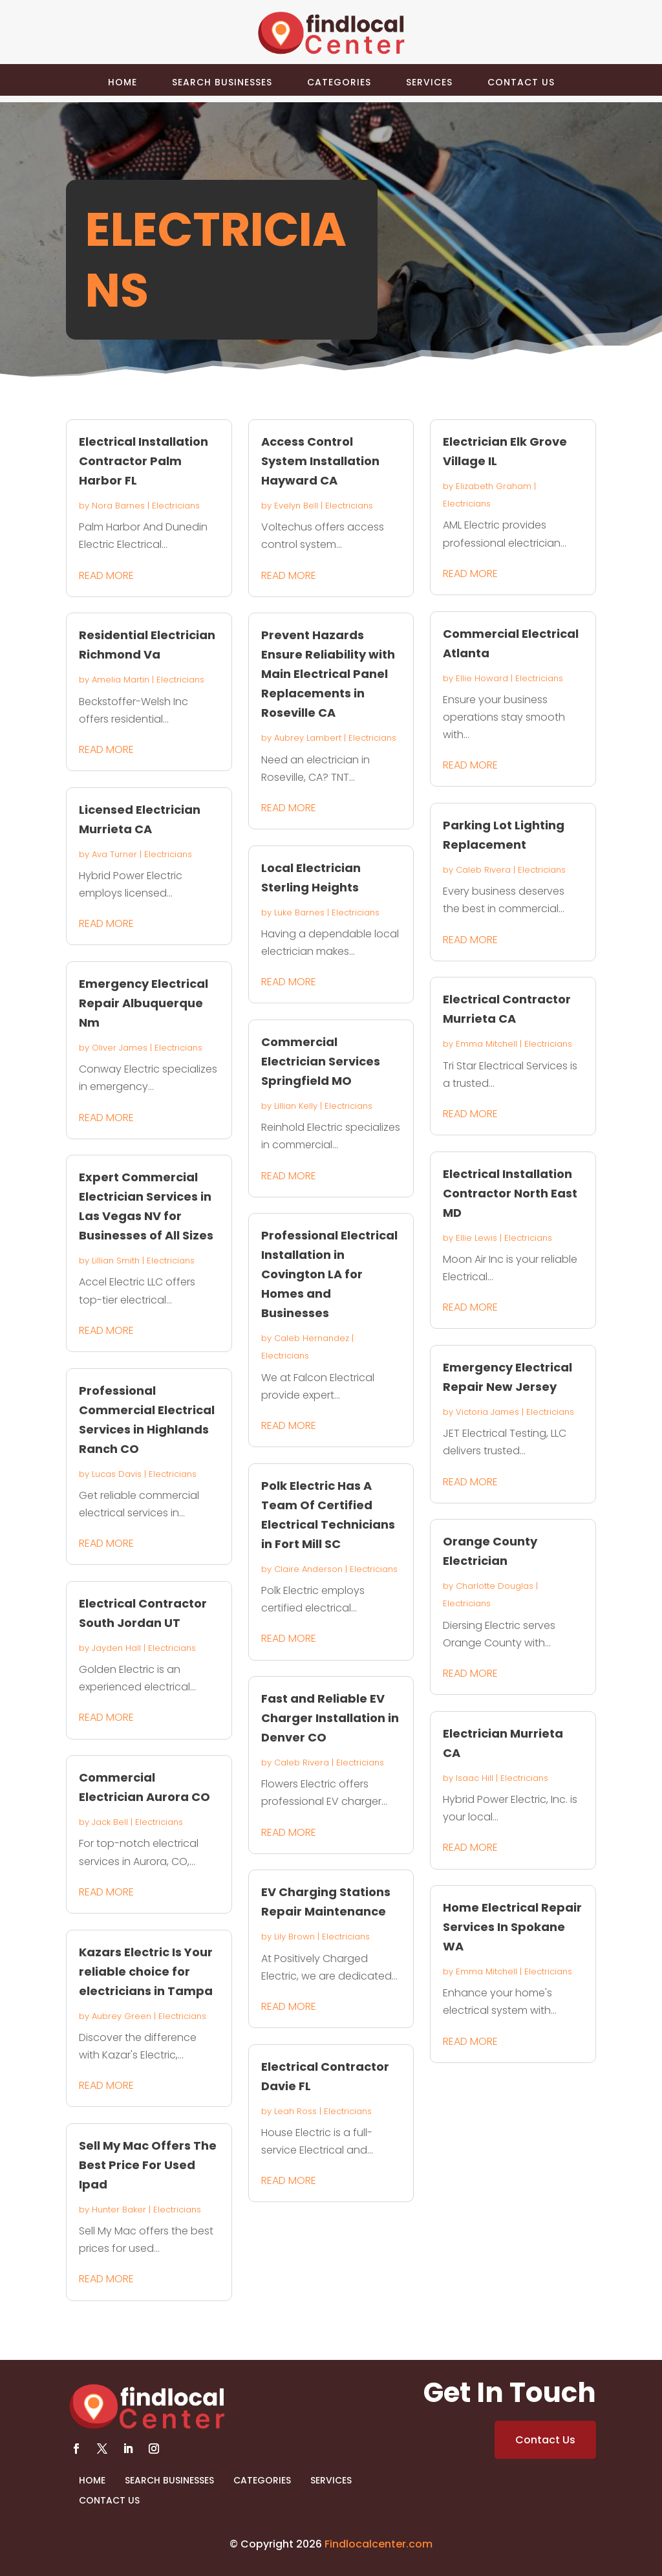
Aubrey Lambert (307, 738)
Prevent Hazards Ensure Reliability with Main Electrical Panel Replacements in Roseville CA (328, 674)
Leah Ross (295, 2111)
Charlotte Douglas (494, 1586)
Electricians (176, 505)
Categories (339, 82)
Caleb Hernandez (311, 1338)
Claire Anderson (308, 1569)
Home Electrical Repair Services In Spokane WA (512, 1926)
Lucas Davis (117, 1474)
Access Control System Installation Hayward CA (320, 460)
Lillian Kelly (295, 1106)
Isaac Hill (474, 1778)
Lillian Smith (116, 1260)
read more (106, 575)
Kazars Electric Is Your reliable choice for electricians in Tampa (146, 1971)
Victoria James (487, 1412)
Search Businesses (222, 82)
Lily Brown (294, 1936)
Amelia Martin (120, 679)
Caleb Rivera (301, 1762)
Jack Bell (110, 1822)
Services (429, 82)
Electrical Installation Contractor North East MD (510, 1193)
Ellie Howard (482, 678)
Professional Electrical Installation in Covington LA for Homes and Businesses (329, 1274)
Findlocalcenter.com (378, 2544)
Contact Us (521, 82)
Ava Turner (114, 854)
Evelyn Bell (296, 505)
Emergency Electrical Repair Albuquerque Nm (143, 1003)
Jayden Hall (116, 1648)
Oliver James (119, 1048)
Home (122, 82)
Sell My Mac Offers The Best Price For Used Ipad (148, 2164)
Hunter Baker (119, 2209)
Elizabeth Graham (493, 486)
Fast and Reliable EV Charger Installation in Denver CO (330, 1717)
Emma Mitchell (486, 1044)
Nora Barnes (118, 505)
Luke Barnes (299, 912)
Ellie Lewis (476, 1238)
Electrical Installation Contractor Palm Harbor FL (143, 460)
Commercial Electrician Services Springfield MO (320, 1061)
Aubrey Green (121, 2016)
